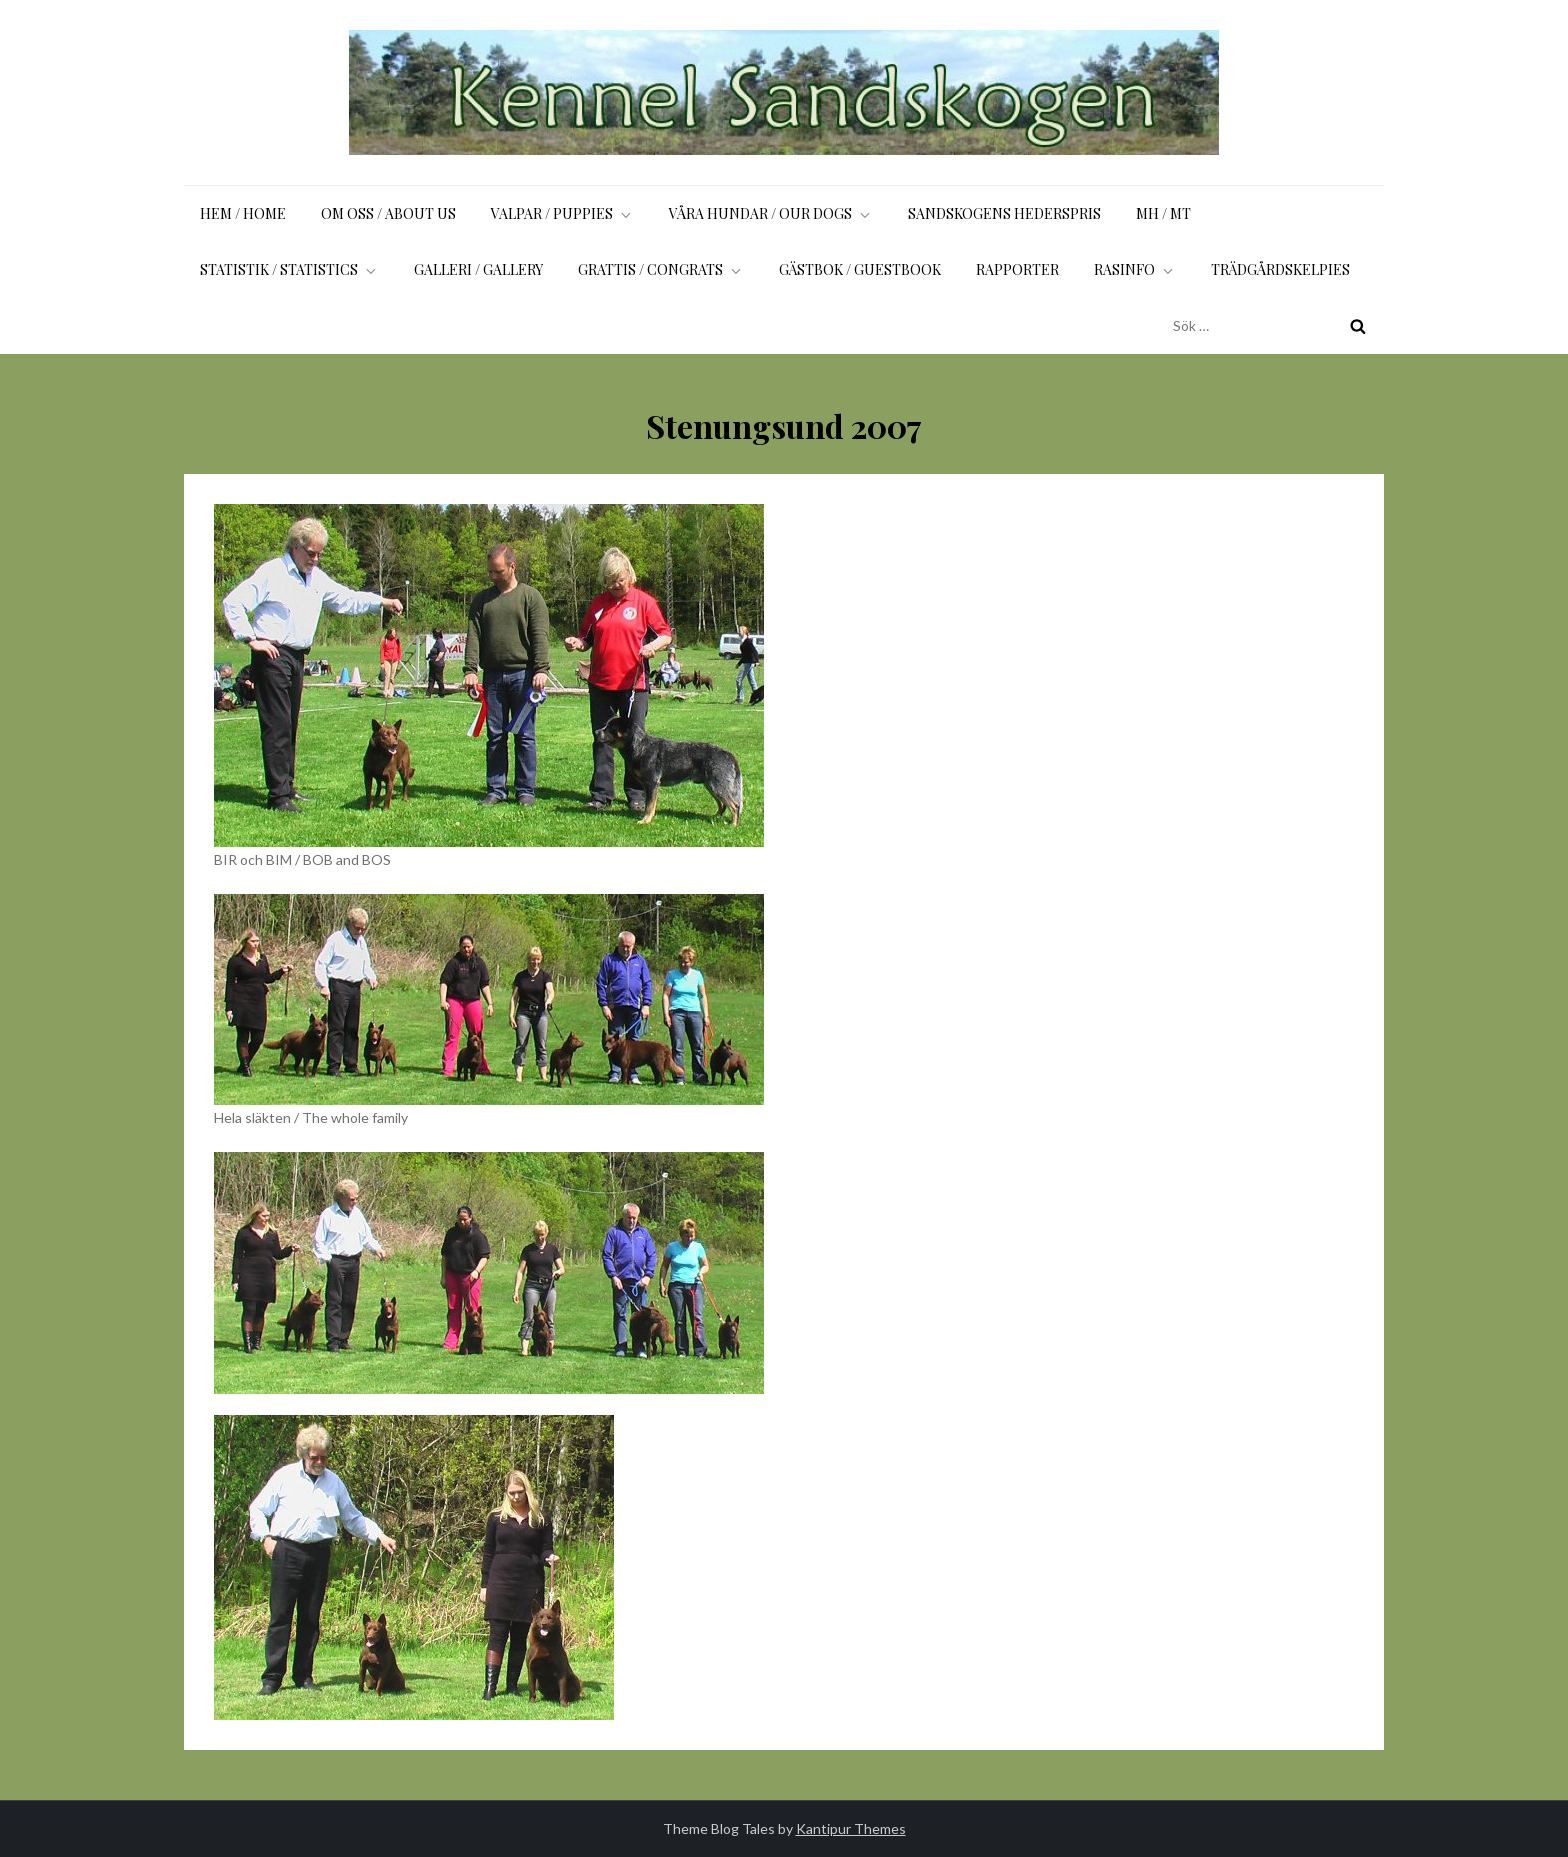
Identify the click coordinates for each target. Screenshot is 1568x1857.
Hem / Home (243, 213)
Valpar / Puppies (562, 213)
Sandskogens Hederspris (1004, 213)
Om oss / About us (388, 213)
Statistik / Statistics (289, 269)
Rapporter (1017, 269)
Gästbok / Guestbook (860, 269)
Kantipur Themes (851, 1828)
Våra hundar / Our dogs (771, 213)
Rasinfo (1135, 269)
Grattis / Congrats (661, 269)
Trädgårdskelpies (1280, 269)
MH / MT (1163, 213)
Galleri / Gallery (478, 269)
